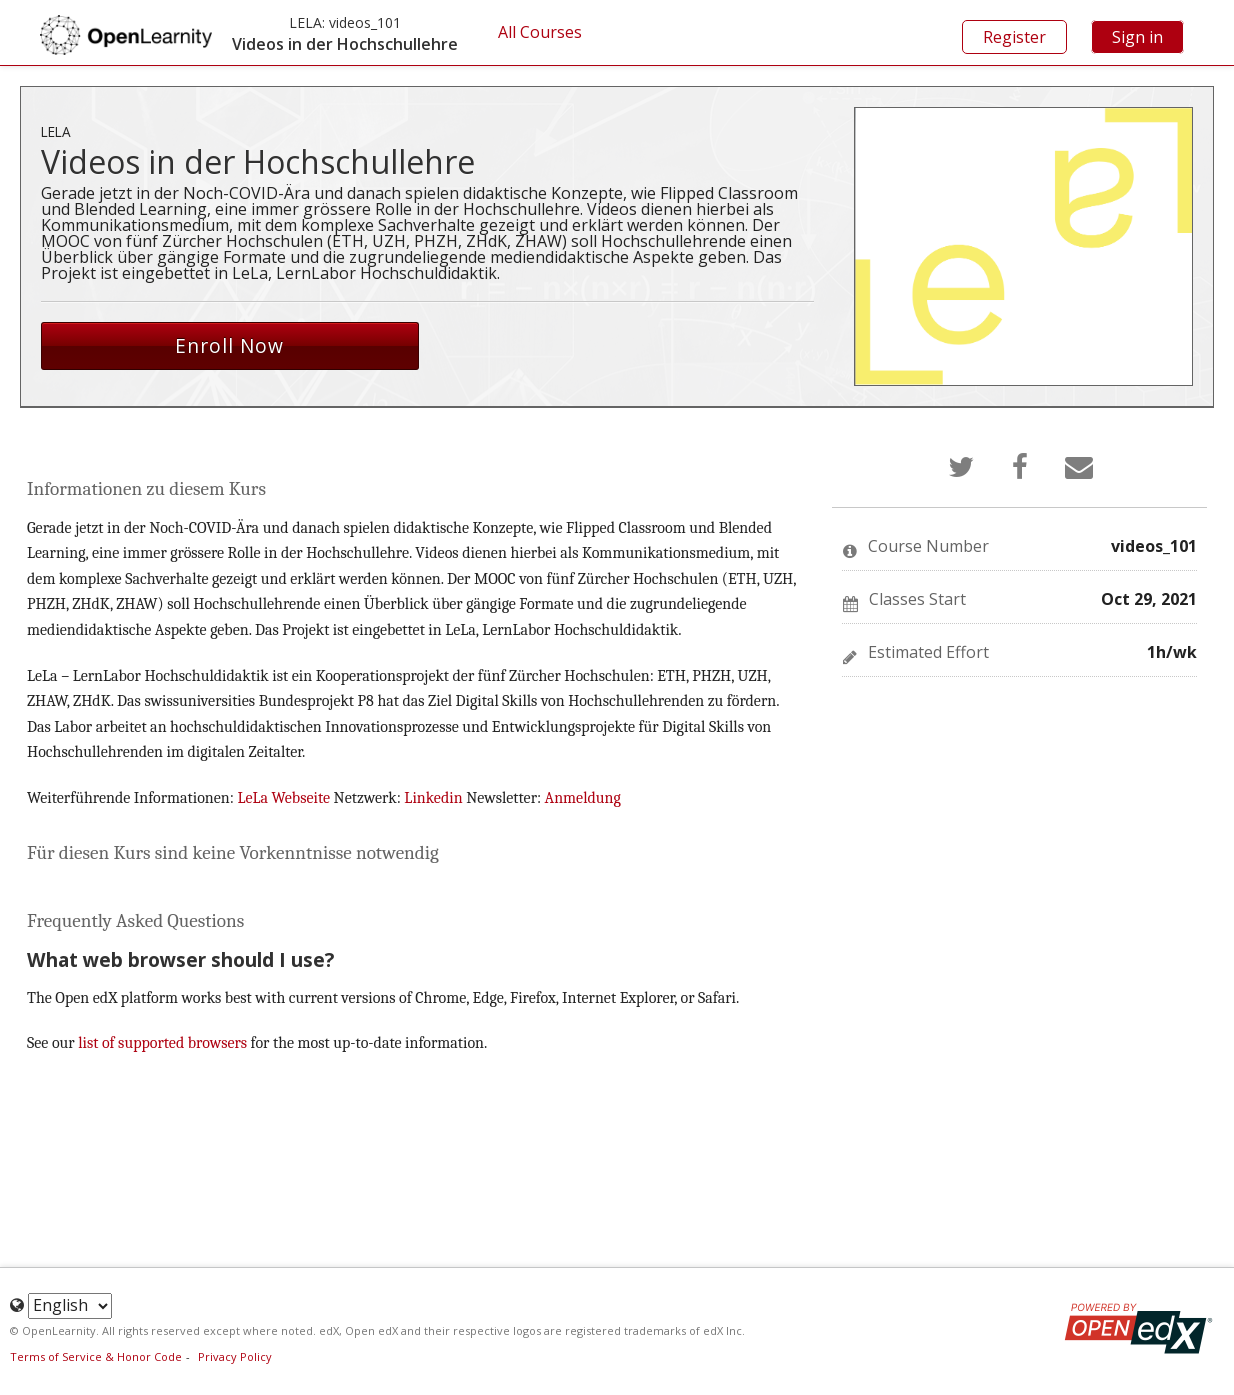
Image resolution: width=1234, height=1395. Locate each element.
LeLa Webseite (285, 798)
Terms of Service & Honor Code (96, 1356)
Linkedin (435, 798)
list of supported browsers (162, 1043)
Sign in (1137, 37)
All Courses (540, 32)
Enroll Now (229, 345)
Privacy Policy (235, 1356)
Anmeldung (583, 798)
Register (1014, 37)
